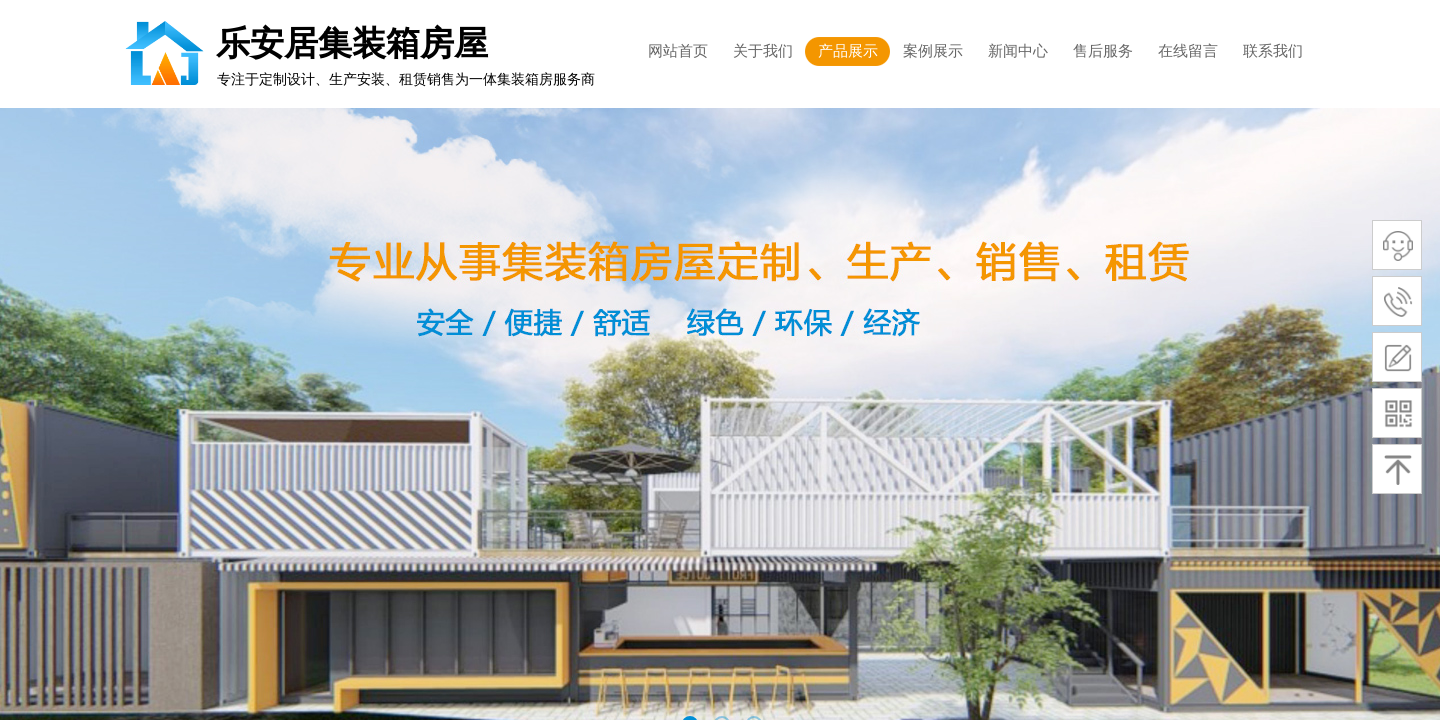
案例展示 (933, 51)
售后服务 (1103, 51)
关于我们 (763, 51)
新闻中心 (1018, 51)
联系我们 (1273, 51)
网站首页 (678, 51)
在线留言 (1188, 51)
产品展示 (848, 51)
